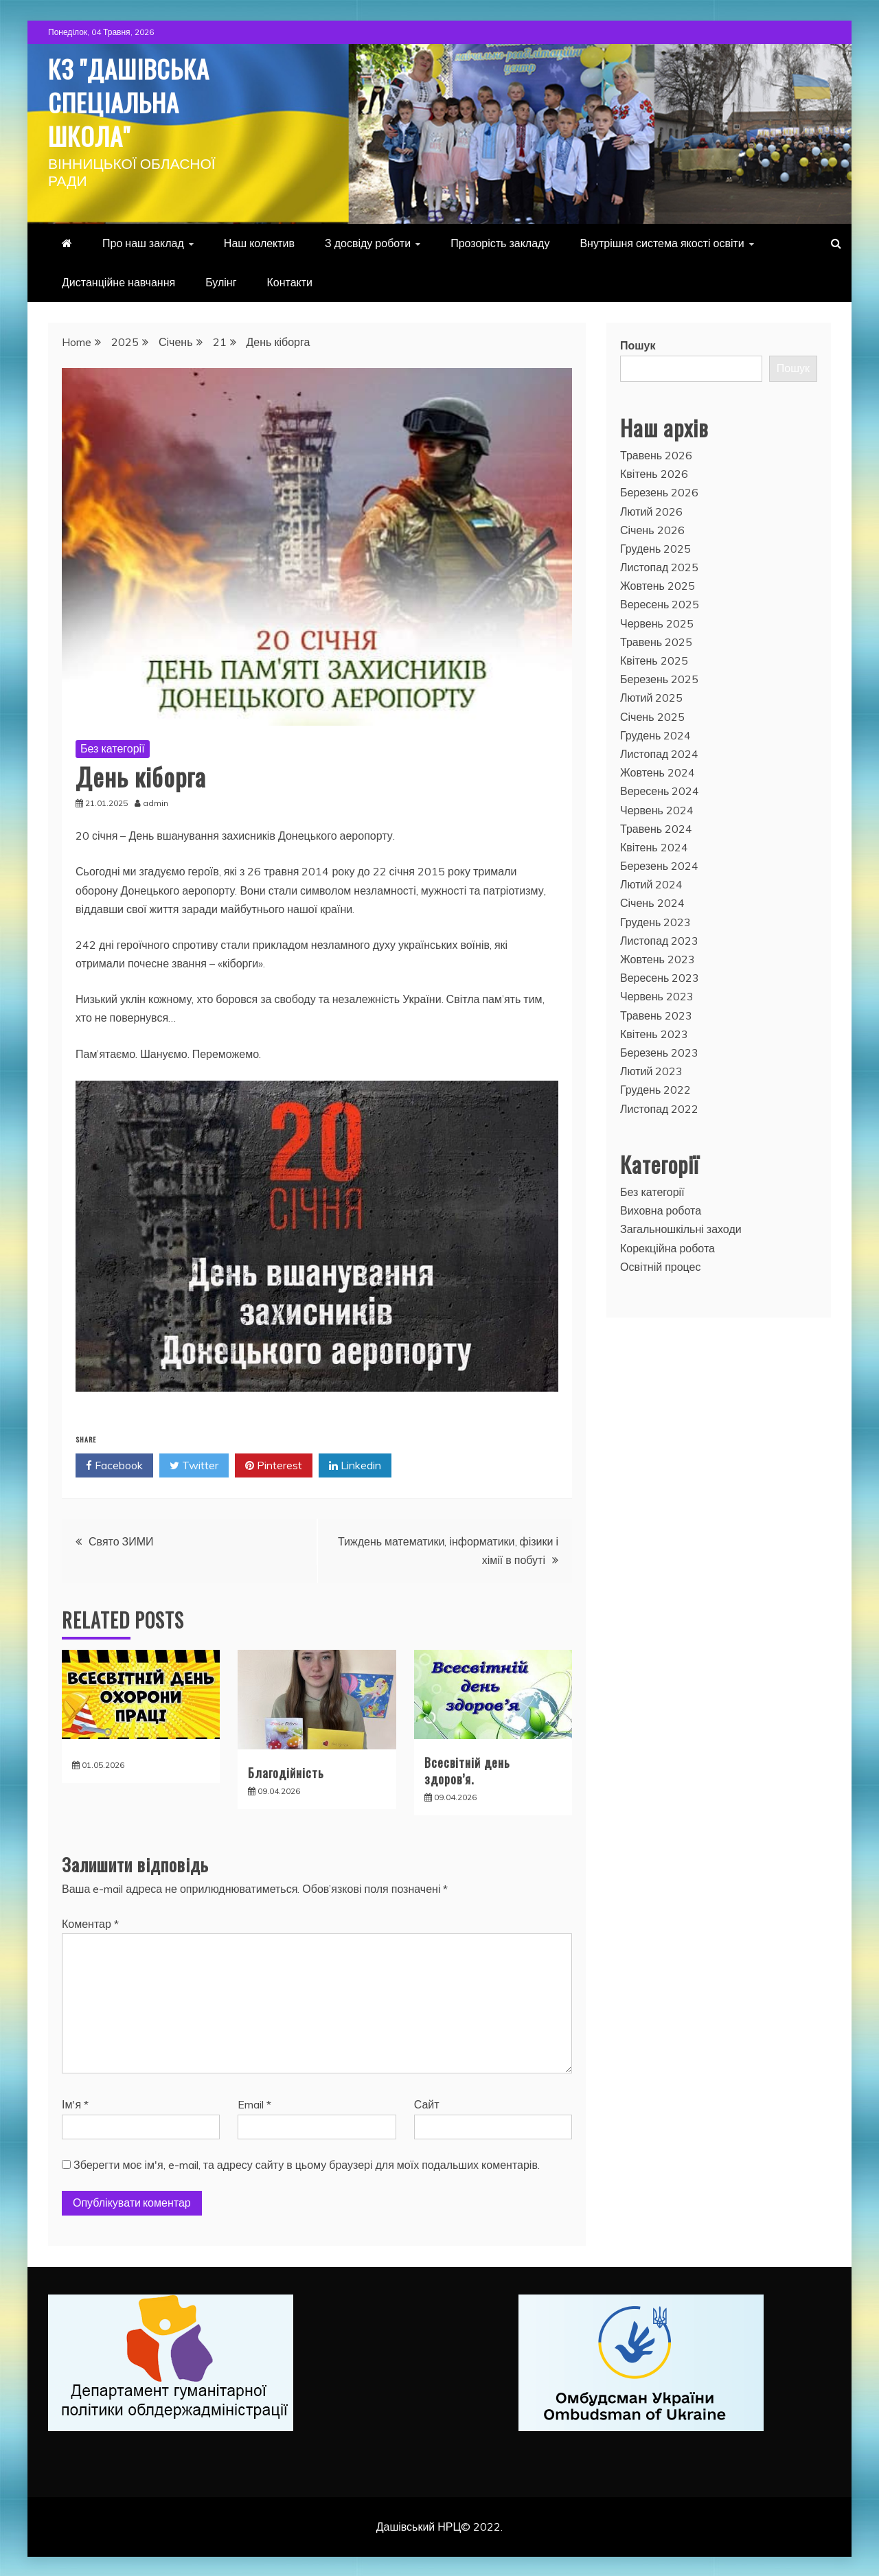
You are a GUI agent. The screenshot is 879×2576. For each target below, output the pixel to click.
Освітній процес (660, 1265)
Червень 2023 (657, 995)
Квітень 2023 (654, 1032)
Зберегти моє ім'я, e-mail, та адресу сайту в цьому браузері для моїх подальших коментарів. (306, 2163)
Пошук (638, 344)
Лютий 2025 (651, 696)
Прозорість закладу (499, 242)
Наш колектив (259, 242)
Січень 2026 (652, 528)
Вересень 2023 (659, 976)
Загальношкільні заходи (681, 1227)
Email (254, 2103)
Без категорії (112, 747)
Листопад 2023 (659, 939)
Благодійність (286, 1771)
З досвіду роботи (368, 242)
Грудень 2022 (655, 1088)
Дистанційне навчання (118, 281)
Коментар (90, 1922)
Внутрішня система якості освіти (662, 242)
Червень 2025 (657, 621)
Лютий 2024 (651, 883)
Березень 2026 (659, 491)
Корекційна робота (667, 1246)
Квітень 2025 (654, 659)
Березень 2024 (659, 864)
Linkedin (355, 1464)
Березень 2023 (659, 1051)
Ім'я (75, 2103)
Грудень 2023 (655, 920)
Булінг (220, 281)
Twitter (194, 1464)
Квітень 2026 (654, 472)
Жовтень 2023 (657, 958)
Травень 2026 (656, 454)
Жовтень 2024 (657, 771)
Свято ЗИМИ (121, 1540)
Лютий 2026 (651, 509)
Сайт (427, 2103)
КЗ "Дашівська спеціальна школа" (138, 100)
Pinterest (273, 1464)
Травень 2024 (656, 826)
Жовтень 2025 (657, 584)
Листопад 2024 (659, 752)
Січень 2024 (652, 901)
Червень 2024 (657, 808)
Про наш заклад (143, 242)
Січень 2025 (652, 715)
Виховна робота (660, 1209)
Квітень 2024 (654, 846)
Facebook (114, 1464)
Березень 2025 (659, 678)
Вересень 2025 (659, 603)
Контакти (290, 281)
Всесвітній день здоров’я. (467, 1769)
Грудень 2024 (655, 734)
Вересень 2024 (659, 789)
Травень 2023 (656, 1013)
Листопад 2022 (659, 1107)
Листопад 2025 (659, 566)
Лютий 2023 (651, 1070)
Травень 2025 (656, 640)
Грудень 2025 (655, 547)
